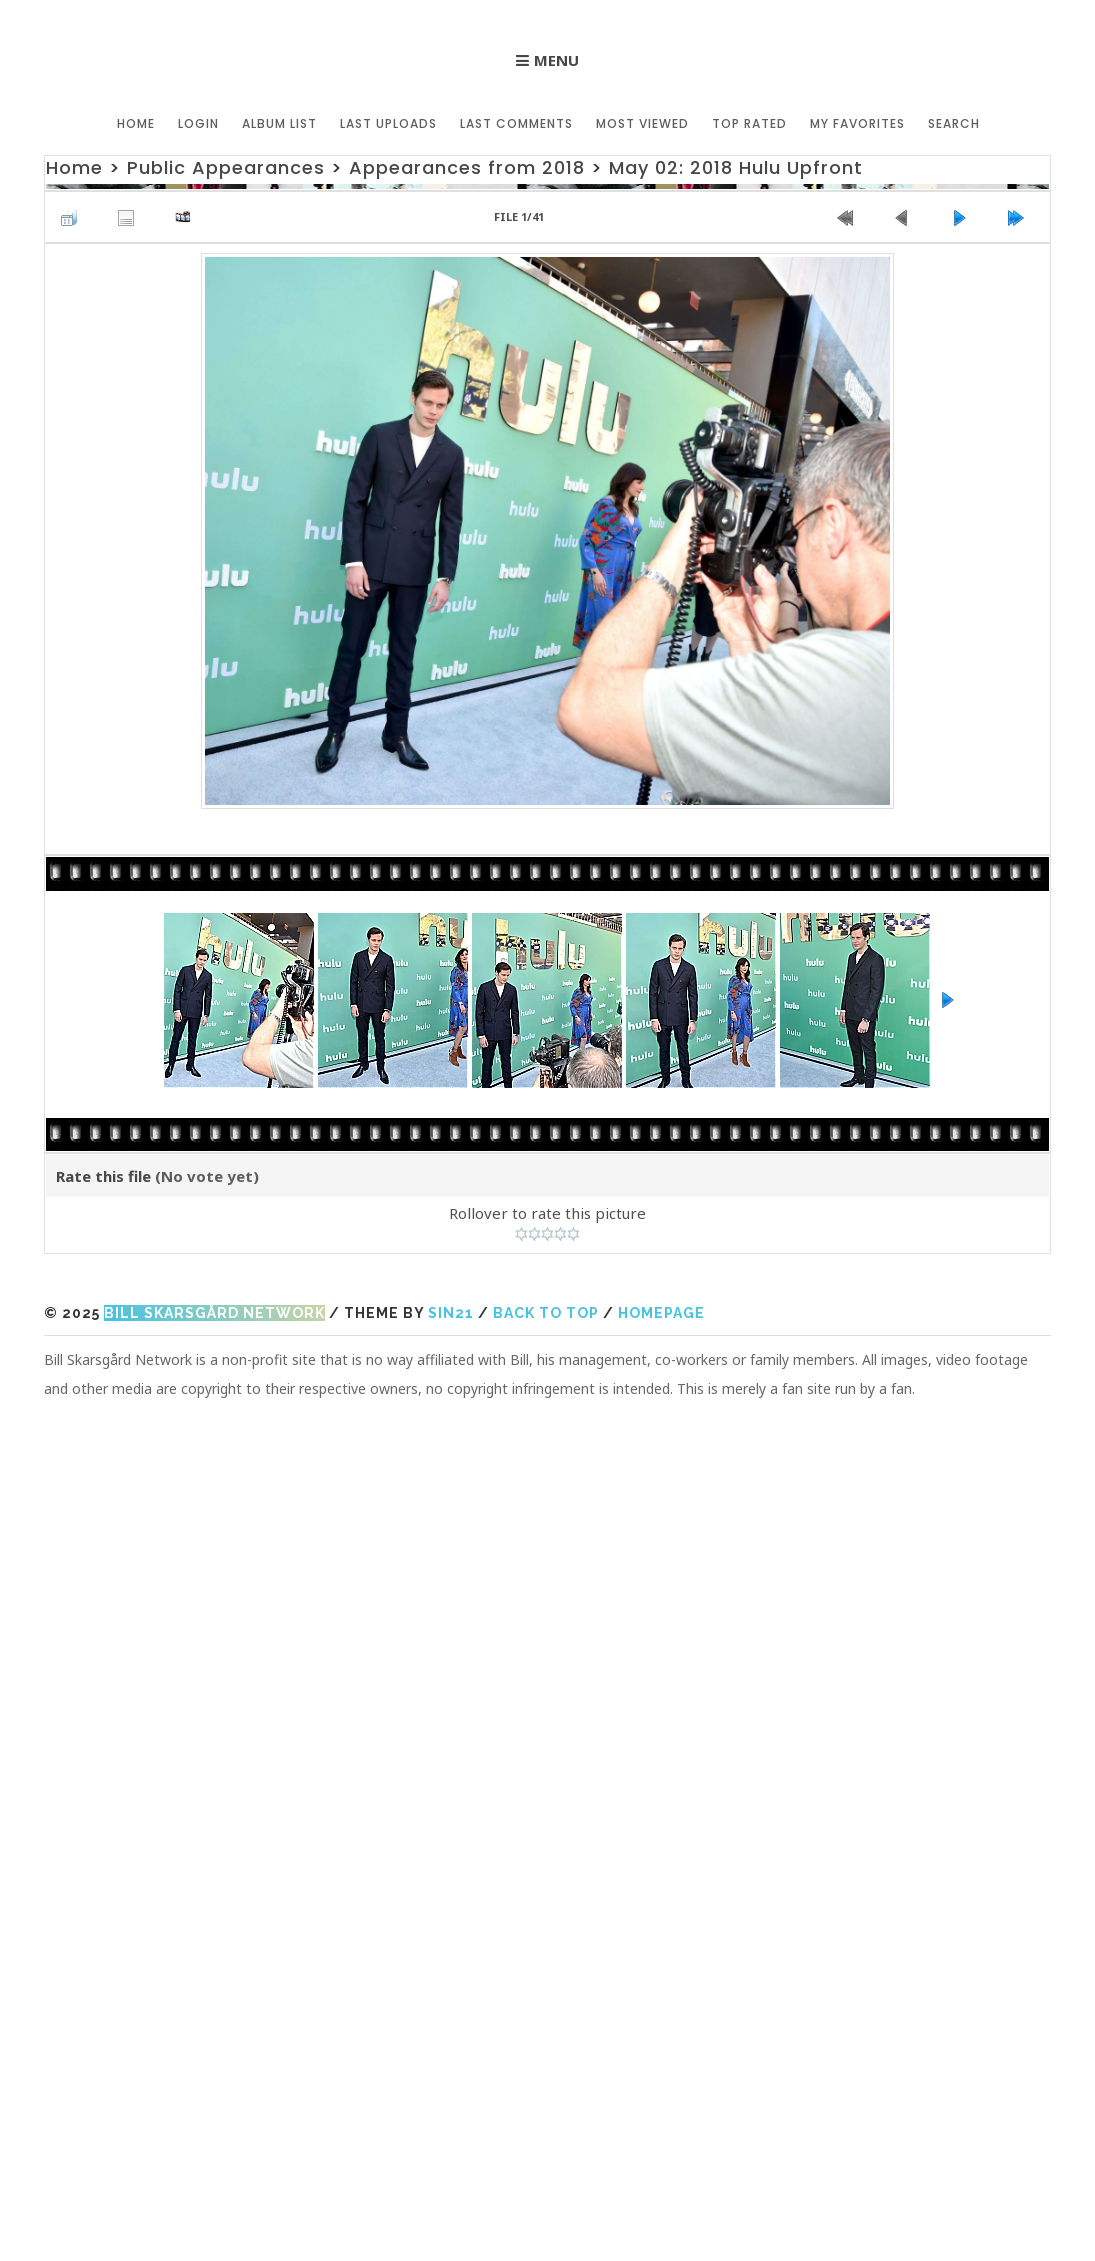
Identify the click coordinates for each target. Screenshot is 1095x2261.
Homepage (661, 1313)
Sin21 (451, 1313)
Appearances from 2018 (467, 167)
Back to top (546, 1313)
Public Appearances (226, 167)
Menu (556, 60)
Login (198, 123)
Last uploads (388, 123)
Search (954, 123)
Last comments (516, 123)
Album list (279, 123)
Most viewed (642, 123)
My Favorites (857, 123)
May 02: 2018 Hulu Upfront (736, 167)
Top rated (749, 123)
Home (136, 123)
